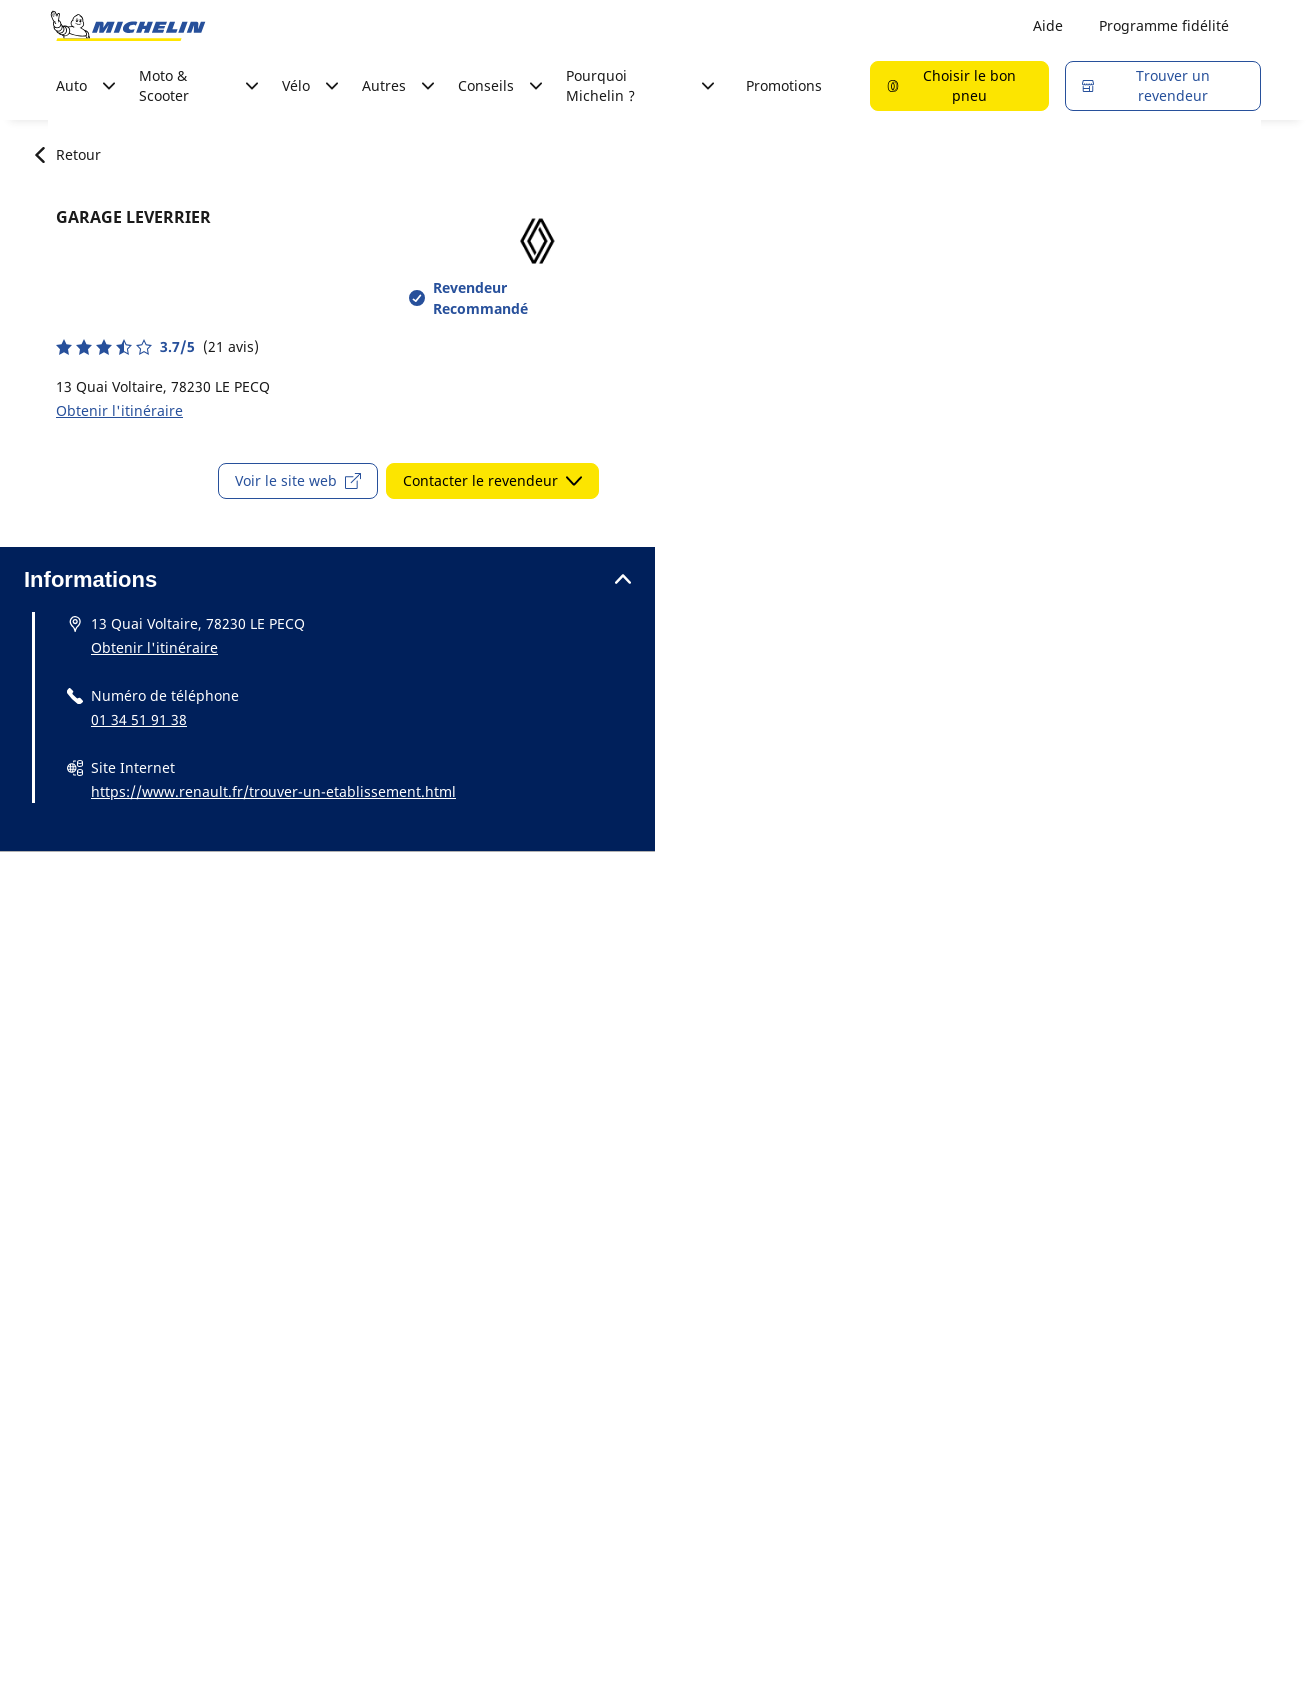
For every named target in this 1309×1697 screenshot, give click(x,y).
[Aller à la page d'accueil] (128, 26)
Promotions (784, 85)
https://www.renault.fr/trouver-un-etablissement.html (273, 791)
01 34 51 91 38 (139, 719)
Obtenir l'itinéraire (119, 410)
